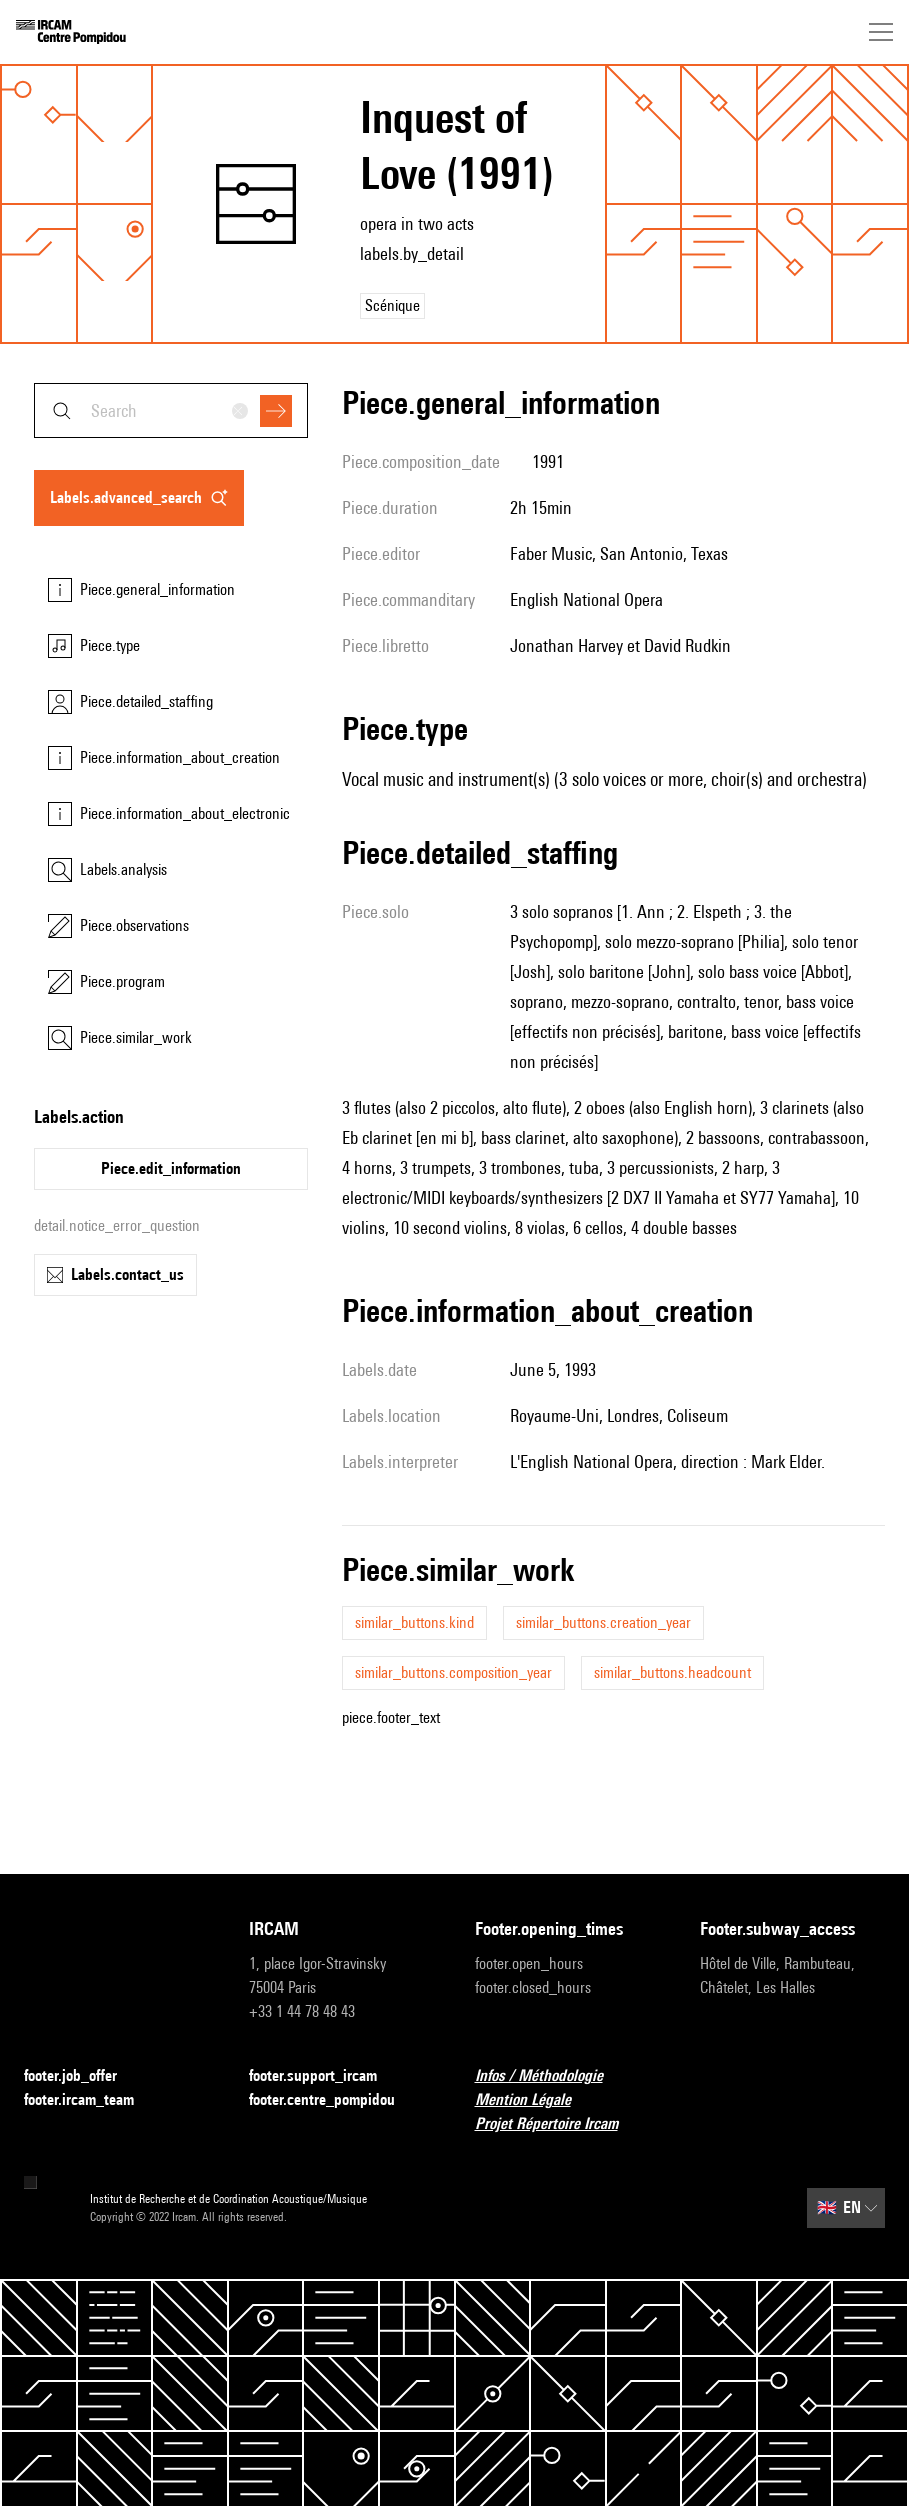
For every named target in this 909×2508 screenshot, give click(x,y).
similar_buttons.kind (414, 1622)
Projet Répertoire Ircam (558, 2124)
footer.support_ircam (325, 2076)
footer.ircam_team (91, 2100)
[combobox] (171, 410)
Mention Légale (535, 2100)
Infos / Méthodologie (551, 2076)
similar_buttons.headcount (672, 1672)
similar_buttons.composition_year (453, 1672)
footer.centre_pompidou (334, 2100)
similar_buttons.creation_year (603, 1622)
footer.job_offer (82, 2076)
